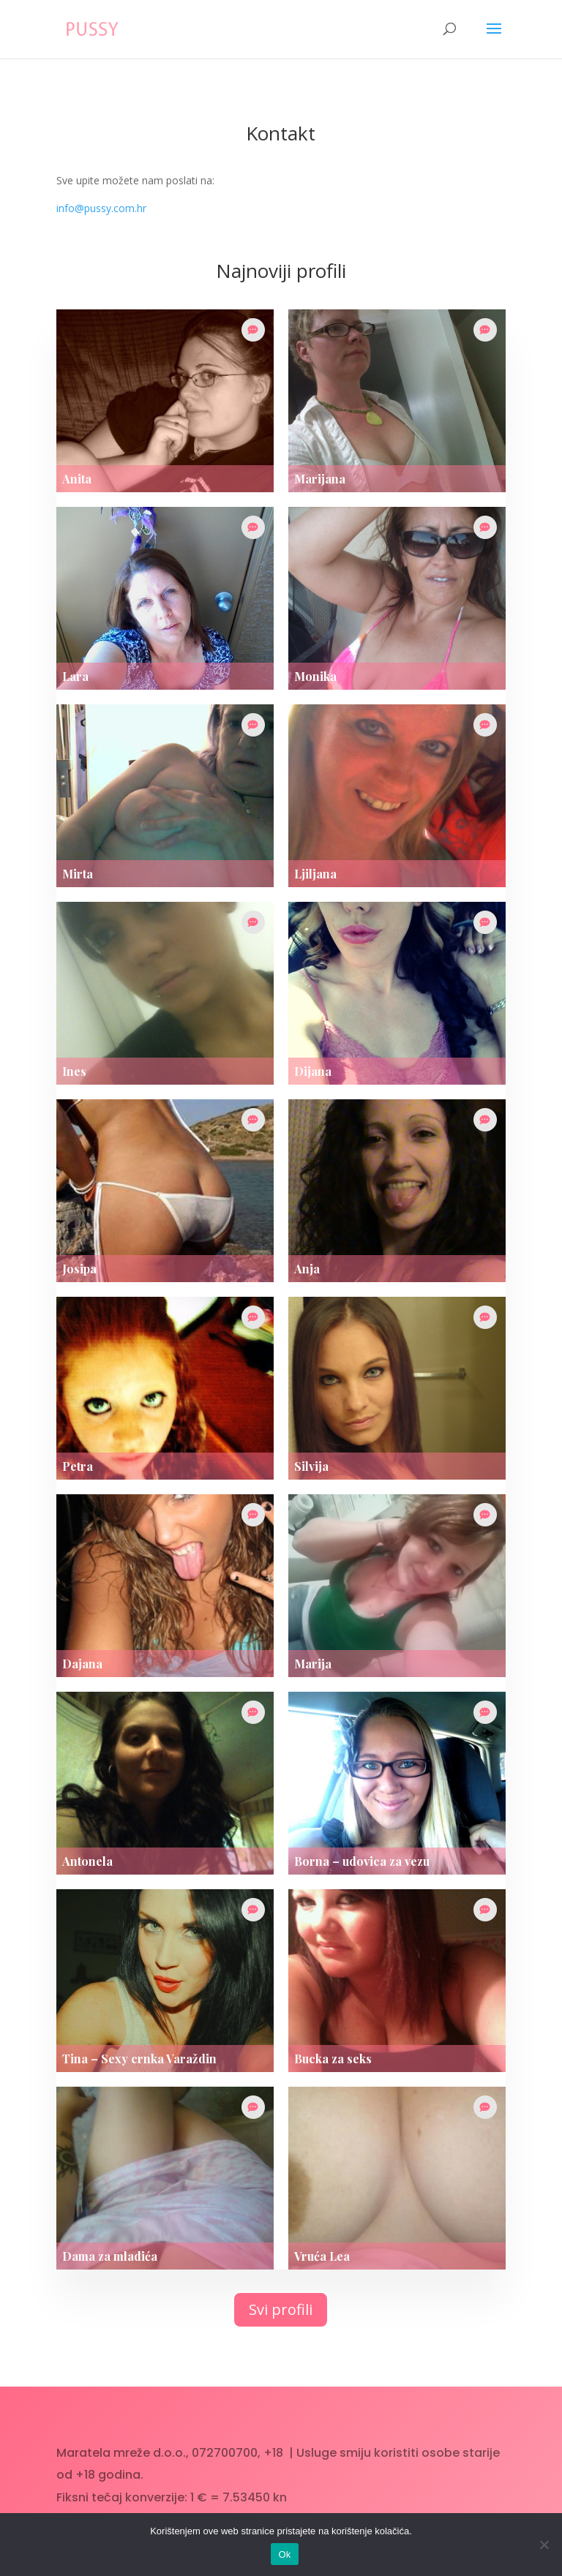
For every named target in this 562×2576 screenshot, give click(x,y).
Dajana (82, 1663)
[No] (543, 2544)
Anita (76, 478)
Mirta (77, 873)
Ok (284, 2554)
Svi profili (280, 2309)
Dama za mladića (109, 2256)
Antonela (87, 1861)
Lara (75, 676)
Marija (312, 1663)
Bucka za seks (333, 2058)
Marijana (319, 478)
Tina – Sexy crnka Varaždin (139, 2058)
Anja (307, 1268)
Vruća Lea (322, 2256)
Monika (315, 676)
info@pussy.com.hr (101, 208)
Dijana (312, 1071)
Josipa (79, 1268)
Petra (77, 1466)
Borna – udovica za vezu (362, 1861)
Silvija (311, 1466)
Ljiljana (315, 873)
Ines (74, 1071)
